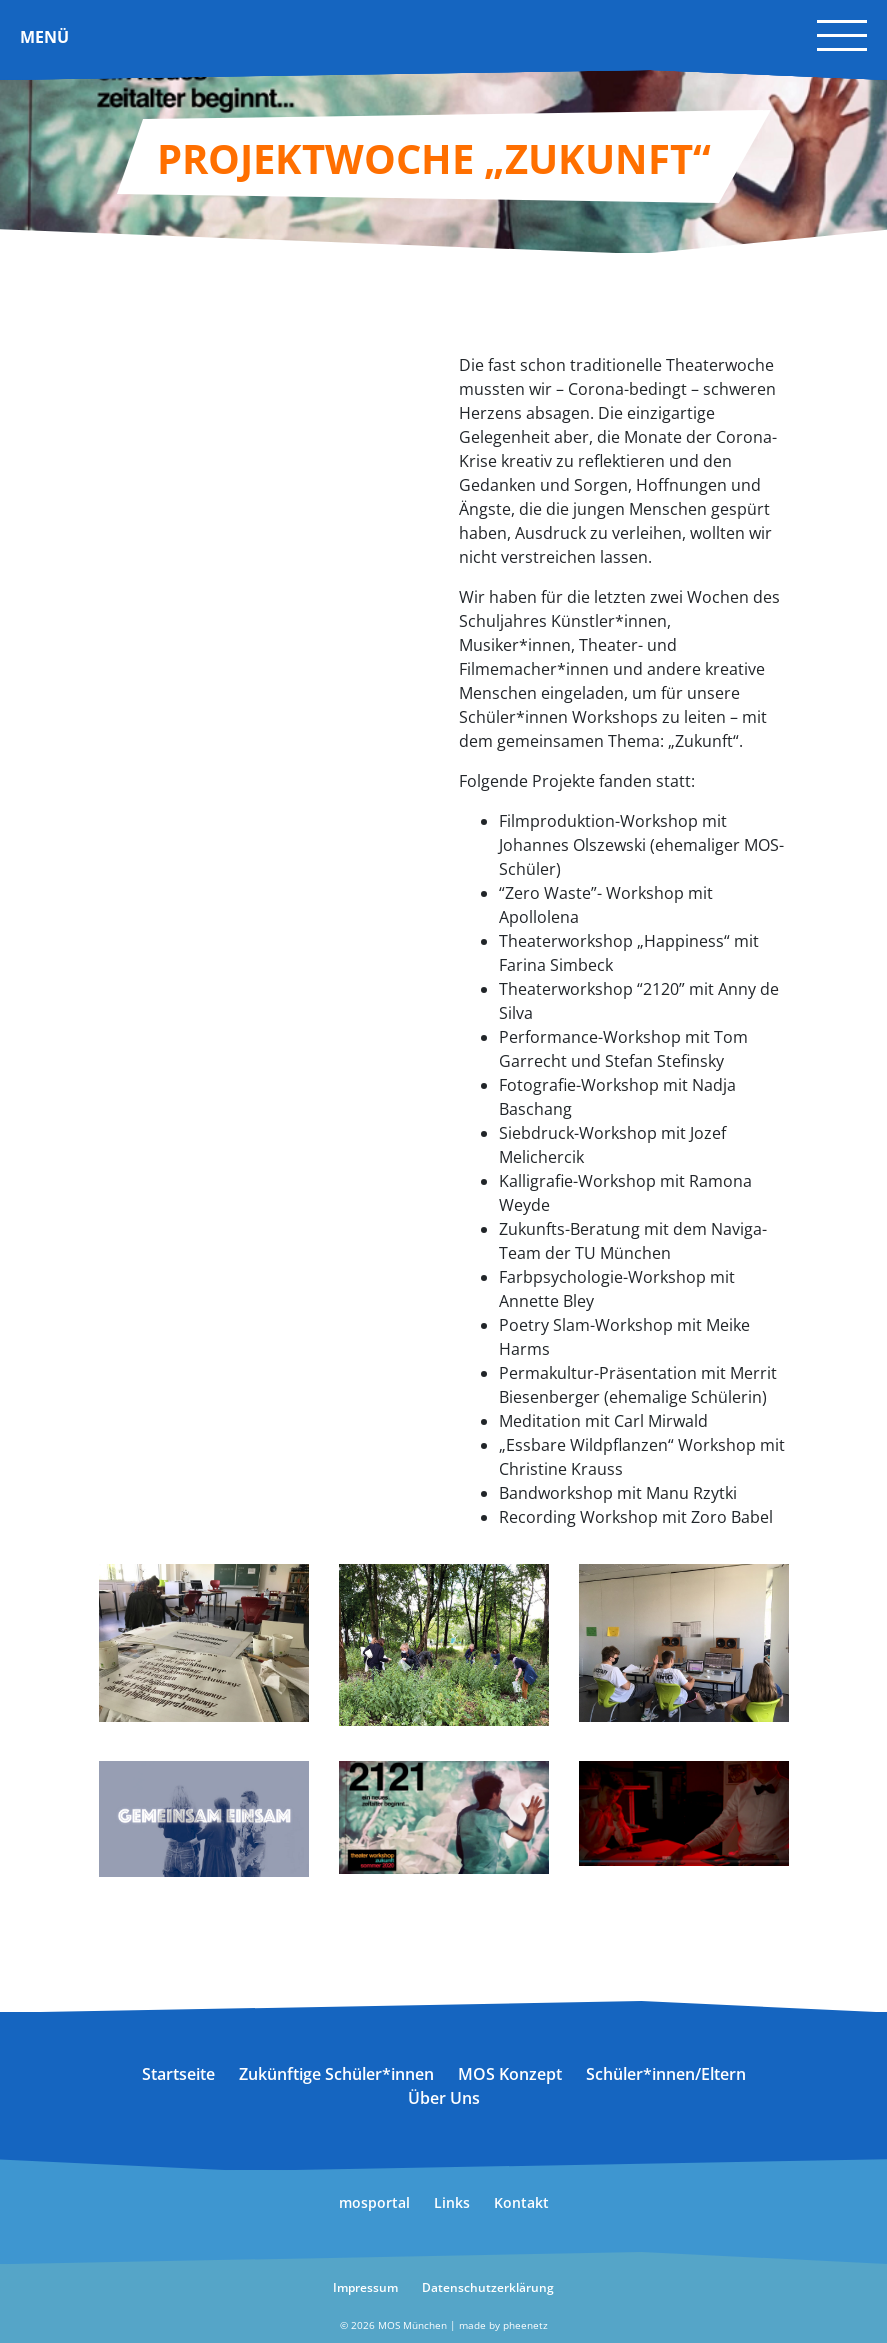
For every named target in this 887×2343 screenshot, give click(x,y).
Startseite (178, 2074)
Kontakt (521, 2202)
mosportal (374, 2202)
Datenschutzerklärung (488, 2287)
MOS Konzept (510, 2074)
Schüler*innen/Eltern (666, 2074)
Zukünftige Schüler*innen (336, 2074)
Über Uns (444, 2098)
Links (452, 2202)
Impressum (365, 2287)
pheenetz (525, 2325)
